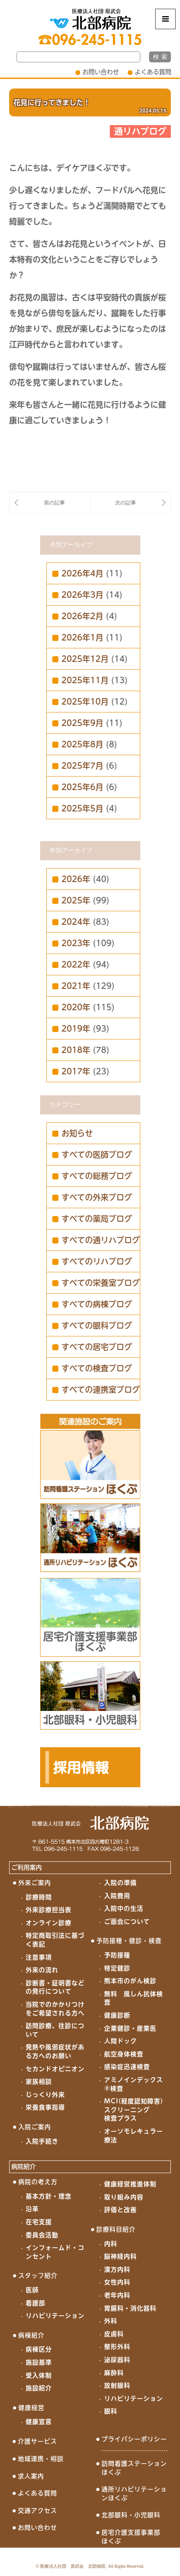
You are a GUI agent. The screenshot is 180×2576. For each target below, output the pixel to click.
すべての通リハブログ (100, 1240)
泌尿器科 (117, 2360)
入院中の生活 (123, 1908)
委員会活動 (42, 2235)
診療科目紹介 (116, 2229)
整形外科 (117, 2347)
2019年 (75, 1028)
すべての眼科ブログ (96, 1325)
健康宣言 (39, 2422)
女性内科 (117, 2282)
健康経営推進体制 (130, 2184)
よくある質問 (153, 72)
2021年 (75, 986)
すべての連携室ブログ (100, 1390)
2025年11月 (85, 680)
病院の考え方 (38, 2182)
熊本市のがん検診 (130, 1981)
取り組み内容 (123, 2197)
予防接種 (117, 1955)
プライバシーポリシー (134, 2439)
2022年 (75, 964)
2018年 (75, 1050)
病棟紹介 (31, 2335)
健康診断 (117, 2015)
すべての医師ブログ (96, 1155)
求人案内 (31, 2476)
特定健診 (117, 1968)
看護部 (35, 2303)
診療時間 (39, 1897)
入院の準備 (120, 1883)
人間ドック (120, 2041)
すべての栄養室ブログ (100, 1283)
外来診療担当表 (48, 1910)
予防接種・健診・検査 (129, 1941)
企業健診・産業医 (130, 2028)
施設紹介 (39, 2388)
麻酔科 (114, 2373)
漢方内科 (117, 2269)
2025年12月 (85, 659)
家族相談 (39, 2082)
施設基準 (39, 2362)
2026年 (75, 879)
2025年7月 (82, 766)
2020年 (75, 1007)
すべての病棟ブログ (96, 1304)
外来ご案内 (34, 1883)
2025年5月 (82, 808)
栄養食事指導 (45, 2107)
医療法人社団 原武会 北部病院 (72, 2566)
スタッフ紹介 (38, 2276)
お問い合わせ (100, 72)
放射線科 (117, 2385)
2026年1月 (82, 637)
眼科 (110, 2411)
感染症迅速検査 (127, 2067)
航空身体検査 (123, 2054)
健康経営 (31, 2408)
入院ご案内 (34, 2127)
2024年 (75, 922)
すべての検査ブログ (96, 1368)
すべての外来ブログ (96, 1197)
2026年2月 (82, 616)
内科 (110, 2244)
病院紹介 (23, 2167)
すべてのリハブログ (96, 1261)
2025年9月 (82, 723)
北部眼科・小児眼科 (131, 2515)
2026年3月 (82, 595)
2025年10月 (85, 701)
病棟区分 (39, 2349)
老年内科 (117, 2295)
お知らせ (77, 1133)
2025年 (75, 900)
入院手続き (42, 2141)
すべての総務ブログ (96, 1176)
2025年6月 (82, 787)
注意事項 (39, 1957)
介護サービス (37, 2441)
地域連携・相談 (41, 2459)
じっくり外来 (45, 2095)
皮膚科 (114, 2334)
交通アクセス (37, 2511)
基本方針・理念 (48, 2196)
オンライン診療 (48, 1923)
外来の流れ (42, 1970)
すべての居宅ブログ (96, 1347)
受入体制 (39, 2375)
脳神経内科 (120, 2256)
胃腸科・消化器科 (130, 2308)
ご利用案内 (26, 1867)
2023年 (75, 943)
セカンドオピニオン (55, 2069)
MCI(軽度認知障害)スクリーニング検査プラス (133, 2109)
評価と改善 (120, 2210)
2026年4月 (82, 573)
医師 (32, 2290)
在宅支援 (39, 2222)
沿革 (32, 2209)
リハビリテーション (55, 2316)
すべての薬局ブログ (96, 1219)
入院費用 (117, 1896)
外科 (110, 2321)
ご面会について (127, 1921)
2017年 (75, 1071)
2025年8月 (82, 744)
